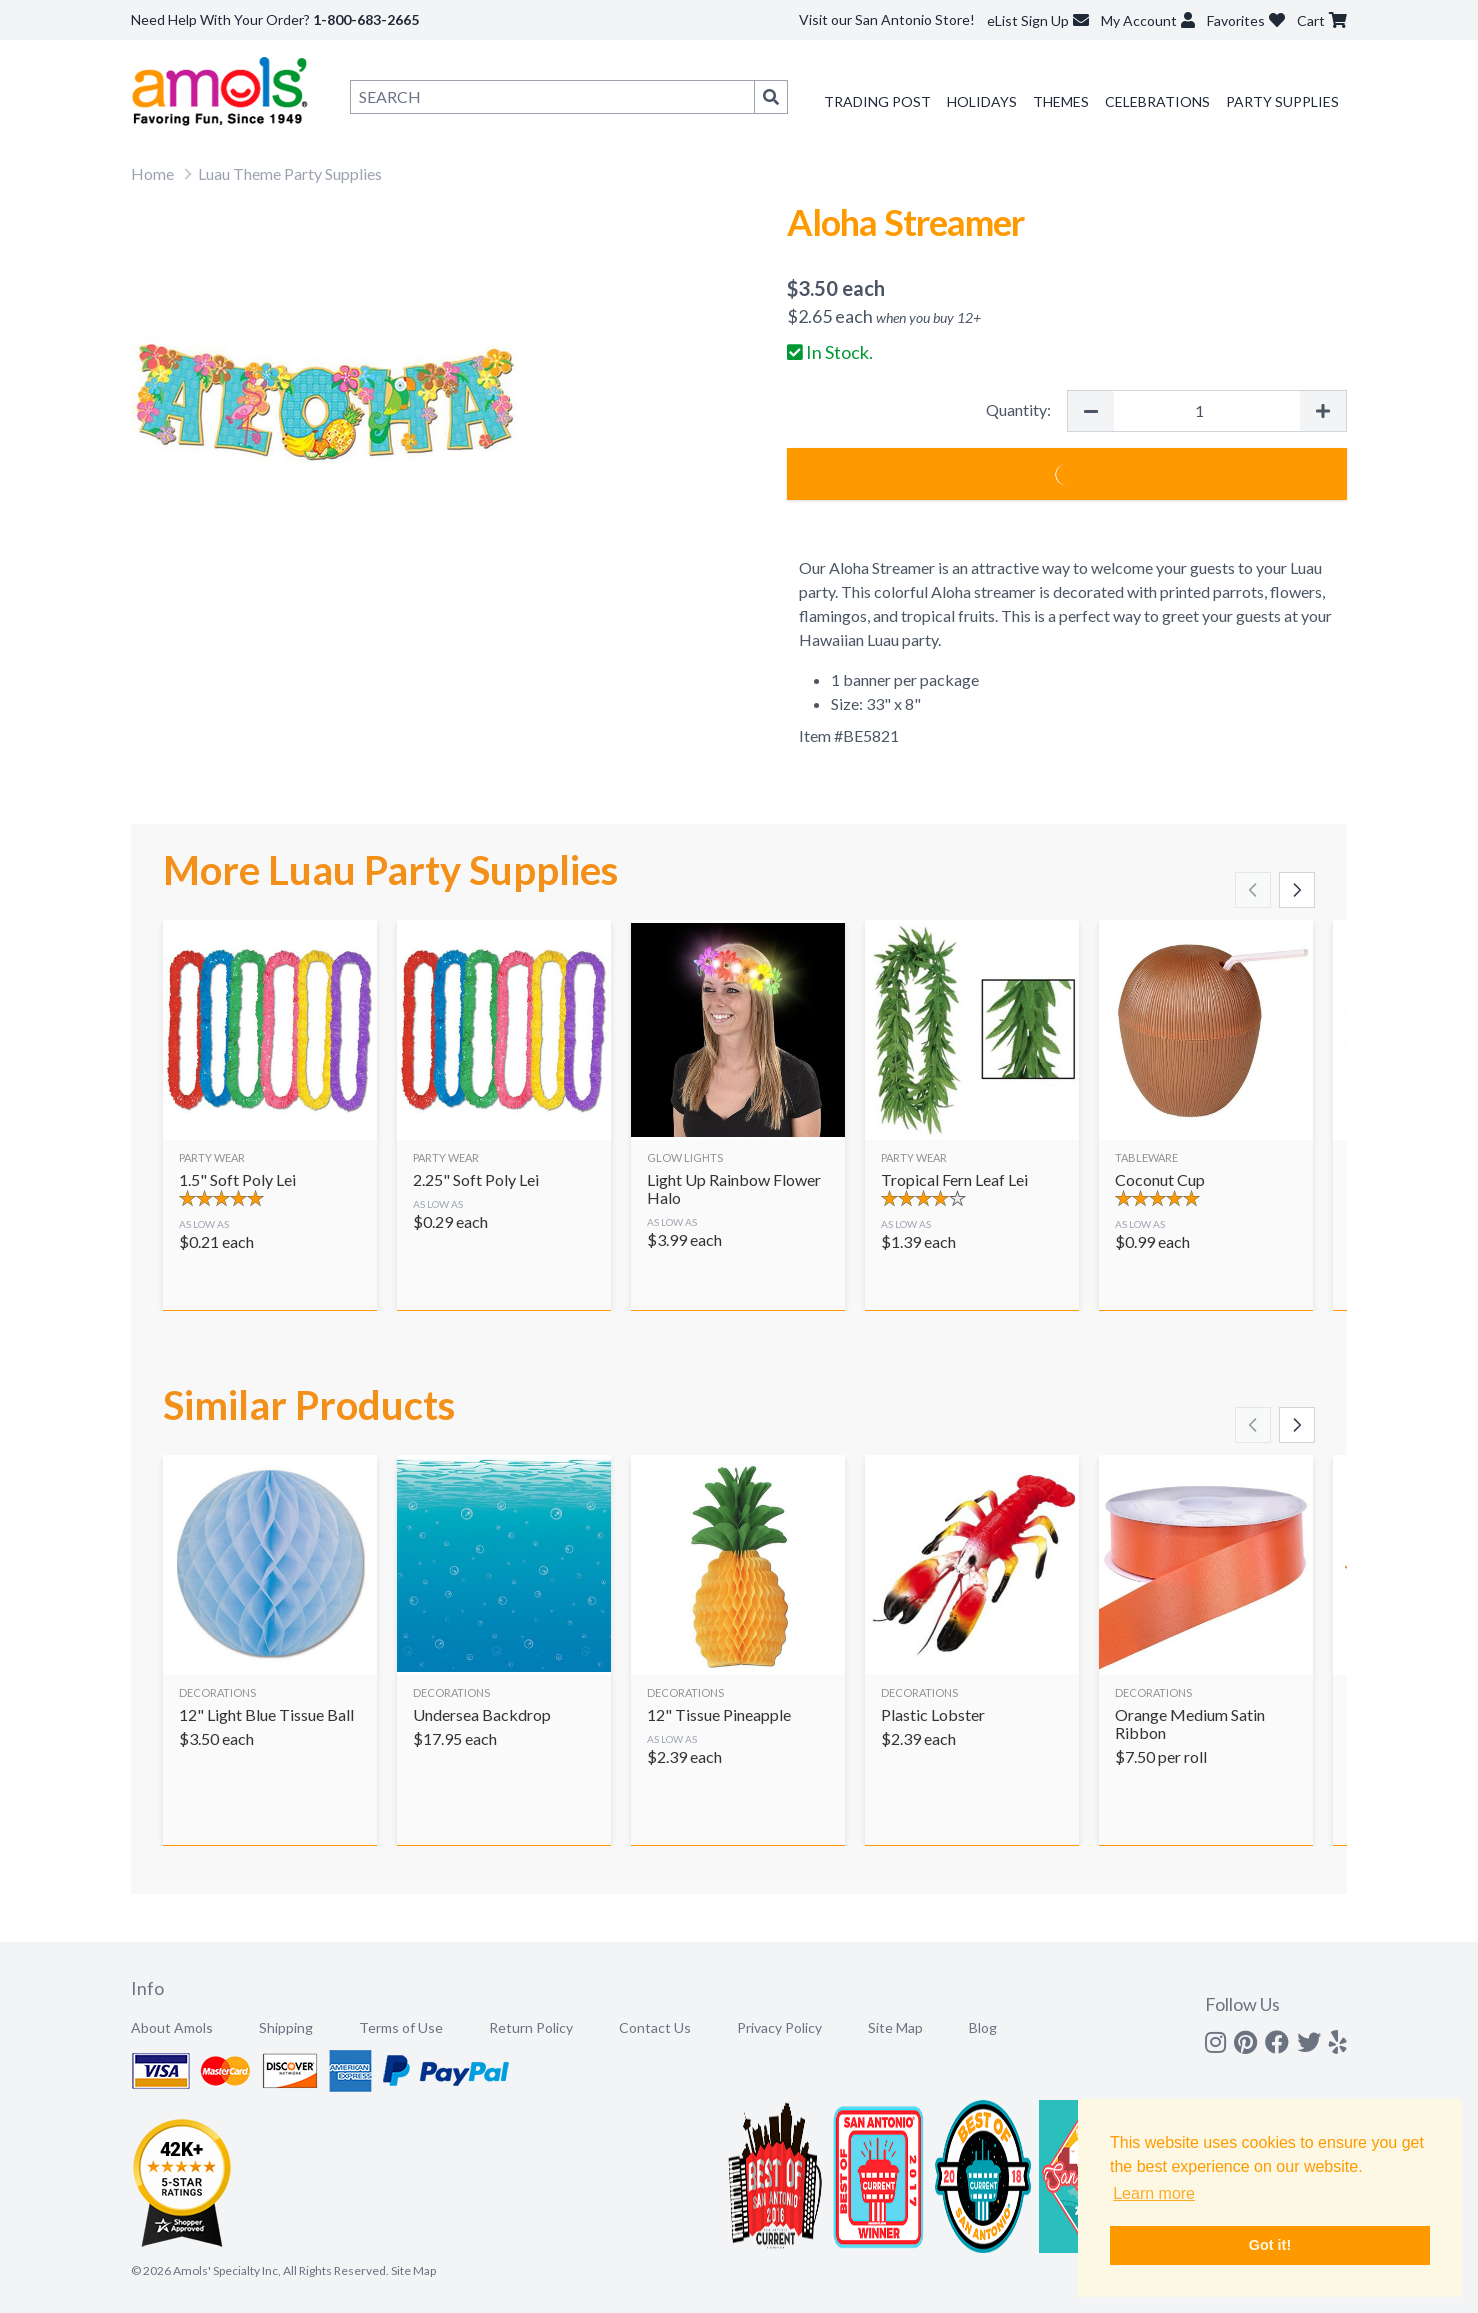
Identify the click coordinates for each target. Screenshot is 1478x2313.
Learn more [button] (1154, 2193)
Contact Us (655, 2027)
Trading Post (877, 101)
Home (152, 173)
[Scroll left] (1253, 890)
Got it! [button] (1270, 2245)
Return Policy (531, 2027)
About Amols (172, 2027)
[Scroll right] (1297, 890)
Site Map (895, 2027)
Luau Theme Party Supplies (290, 173)
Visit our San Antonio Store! (887, 19)
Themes (1061, 101)
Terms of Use (401, 2027)
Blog (983, 2027)
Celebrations (1157, 101)
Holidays (982, 101)
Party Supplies (1282, 101)
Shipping (286, 2027)
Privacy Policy (779, 2027)
